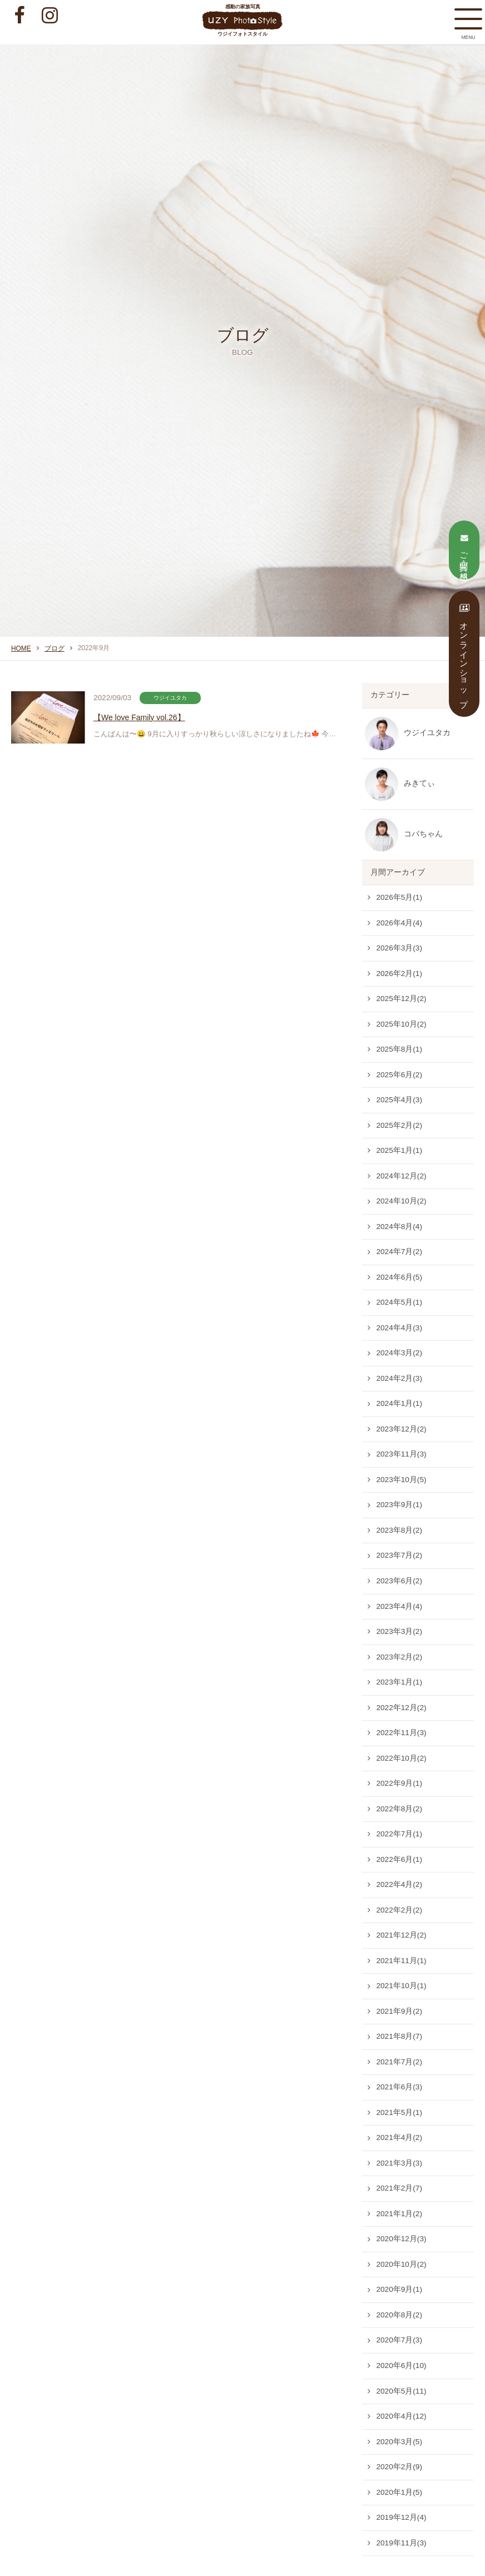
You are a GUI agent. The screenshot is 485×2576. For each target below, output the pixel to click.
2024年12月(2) (401, 1176)
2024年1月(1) (399, 1403)
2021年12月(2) (401, 1935)
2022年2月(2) (399, 1910)
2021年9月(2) (399, 2011)
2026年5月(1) (399, 897)
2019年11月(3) (401, 2543)
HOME (21, 648)
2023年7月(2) (399, 1555)
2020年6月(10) (401, 2365)
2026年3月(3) (399, 948)
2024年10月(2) (401, 1201)
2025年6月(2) (399, 1075)
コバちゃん (423, 834)
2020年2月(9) (399, 2467)
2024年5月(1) (399, 1302)
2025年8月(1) (399, 1049)
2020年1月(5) (399, 2492)
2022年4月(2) (399, 1884)
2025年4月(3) (399, 1100)
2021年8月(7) (399, 2036)
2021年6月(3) (399, 2087)
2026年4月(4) (399, 923)
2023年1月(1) (399, 1682)
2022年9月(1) (399, 1783)
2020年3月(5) (399, 2442)
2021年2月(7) (399, 2188)
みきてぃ (419, 783)
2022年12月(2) (401, 1707)
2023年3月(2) (399, 1631)
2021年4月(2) (399, 2137)
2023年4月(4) (399, 1606)
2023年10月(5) (401, 1479)
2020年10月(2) (401, 2264)
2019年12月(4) (401, 2517)
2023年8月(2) (399, 1530)
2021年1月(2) (399, 2214)
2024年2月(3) (399, 1378)
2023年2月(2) (399, 1657)
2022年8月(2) (399, 1809)
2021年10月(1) (401, 1985)
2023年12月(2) (401, 1429)
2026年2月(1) (399, 973)
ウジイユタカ (427, 733)
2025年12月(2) (401, 998)
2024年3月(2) (399, 1353)
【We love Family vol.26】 (159, 717)
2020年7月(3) (399, 2340)
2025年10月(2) (401, 1024)
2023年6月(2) (399, 1581)
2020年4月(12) (401, 2416)
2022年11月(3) (401, 1732)
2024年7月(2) (399, 1251)
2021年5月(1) (399, 2112)
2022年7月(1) (399, 1834)
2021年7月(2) (399, 2062)
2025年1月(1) (399, 1150)
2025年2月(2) (399, 1125)
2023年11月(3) (401, 1454)
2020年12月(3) (401, 2239)
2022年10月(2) (401, 1758)
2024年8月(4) (399, 1226)
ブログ (54, 648)
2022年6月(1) (399, 1859)
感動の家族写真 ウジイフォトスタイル (242, 20)
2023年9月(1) (399, 1504)
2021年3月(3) (399, 2163)
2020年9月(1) (399, 2289)
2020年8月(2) (399, 2315)
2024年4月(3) (399, 1328)
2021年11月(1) (401, 1960)
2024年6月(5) (399, 1277)
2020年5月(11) (401, 2391)
